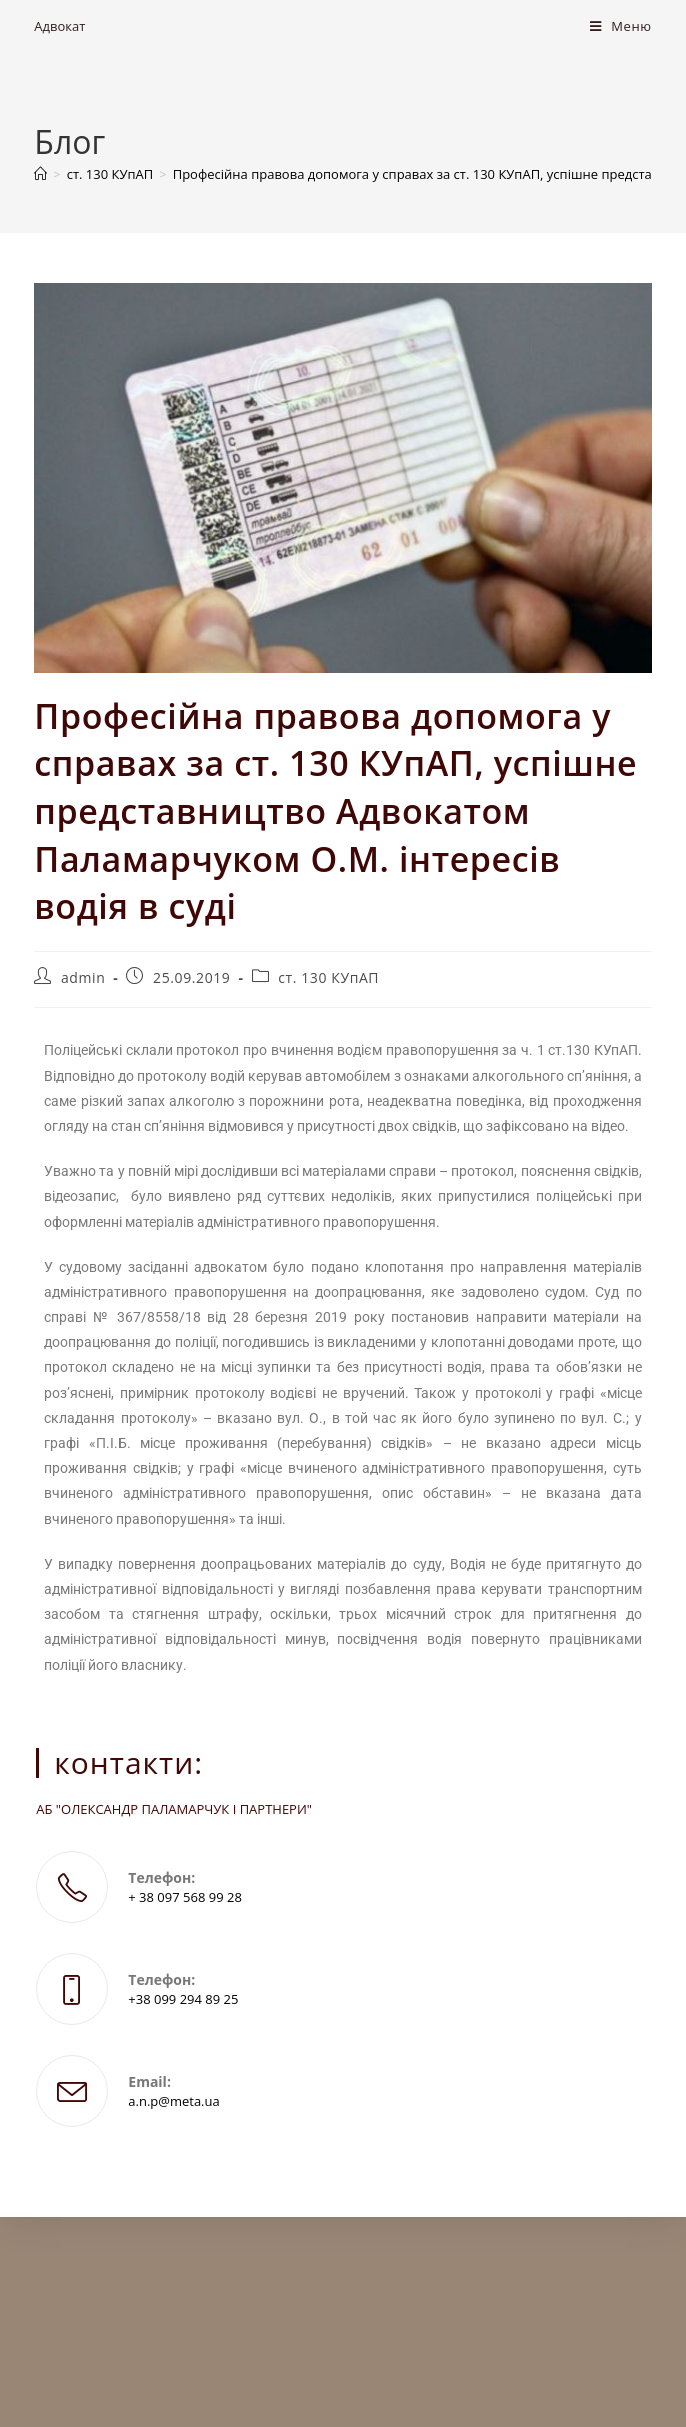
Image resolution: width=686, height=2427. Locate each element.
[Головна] (40, 174)
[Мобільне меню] (621, 26)
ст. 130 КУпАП (328, 977)
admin (83, 977)
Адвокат (59, 26)
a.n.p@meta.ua (173, 2101)
